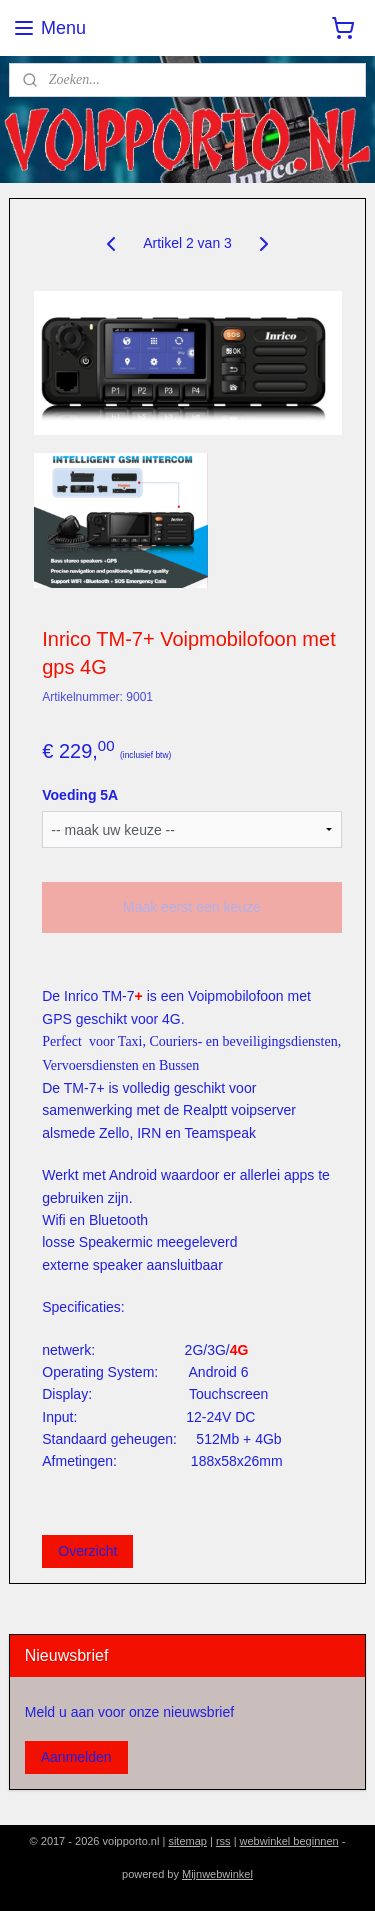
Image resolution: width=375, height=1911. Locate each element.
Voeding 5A (80, 794)
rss (223, 1841)
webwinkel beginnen (289, 1841)
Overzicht (87, 1551)
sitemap (187, 1841)
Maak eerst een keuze (192, 907)
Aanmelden (76, 1757)
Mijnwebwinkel (217, 1874)
